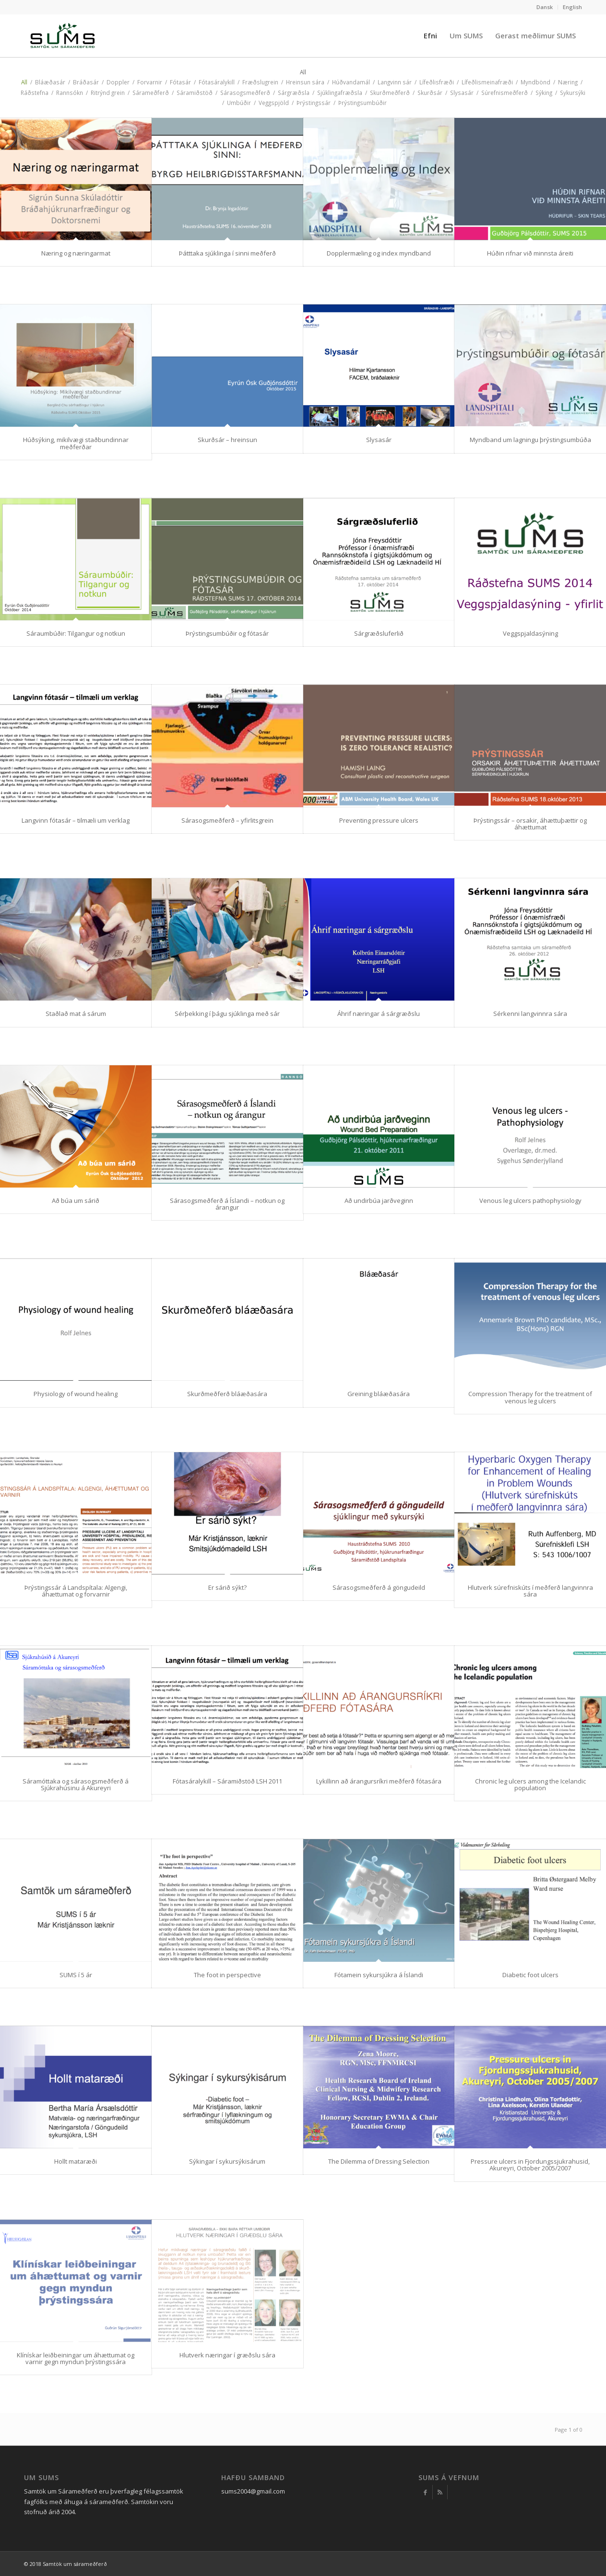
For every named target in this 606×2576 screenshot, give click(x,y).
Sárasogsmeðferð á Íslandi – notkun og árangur (227, 1204)
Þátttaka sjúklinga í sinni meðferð (227, 253)
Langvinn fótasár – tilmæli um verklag (76, 820)
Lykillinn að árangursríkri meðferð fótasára (378, 1781)
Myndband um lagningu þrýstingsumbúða (530, 439)
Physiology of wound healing (76, 1393)
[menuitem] (545, 7)
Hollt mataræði (75, 2161)
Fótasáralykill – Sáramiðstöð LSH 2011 (227, 1781)
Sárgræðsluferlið (379, 633)
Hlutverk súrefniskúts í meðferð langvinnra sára (530, 1590)
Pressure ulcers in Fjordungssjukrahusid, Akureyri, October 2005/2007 (530, 2164)
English (572, 7)
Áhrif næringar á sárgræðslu (378, 1013)
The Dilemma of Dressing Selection (378, 2161)
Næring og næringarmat (75, 253)
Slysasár (379, 439)
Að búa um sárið (75, 1200)
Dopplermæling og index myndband (379, 253)
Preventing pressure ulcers (378, 820)
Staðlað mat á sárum (76, 1013)
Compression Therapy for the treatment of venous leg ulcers (530, 1397)
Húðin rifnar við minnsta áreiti (530, 253)
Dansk (544, 7)
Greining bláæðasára (378, 1393)
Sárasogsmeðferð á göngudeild (379, 1587)
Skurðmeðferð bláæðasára (227, 1393)
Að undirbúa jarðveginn (379, 1200)
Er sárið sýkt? (227, 1587)
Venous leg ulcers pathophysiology (530, 1200)
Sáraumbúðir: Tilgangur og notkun (75, 633)
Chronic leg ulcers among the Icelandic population (530, 1784)
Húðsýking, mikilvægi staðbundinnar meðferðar (76, 443)
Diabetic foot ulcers (530, 1974)
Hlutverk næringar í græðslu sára (227, 2355)
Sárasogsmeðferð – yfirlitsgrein (227, 820)
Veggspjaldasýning (530, 633)
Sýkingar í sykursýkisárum (227, 2161)
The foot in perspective (227, 1974)
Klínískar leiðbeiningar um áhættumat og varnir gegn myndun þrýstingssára (75, 2358)
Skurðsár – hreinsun (227, 439)
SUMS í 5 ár (75, 1974)
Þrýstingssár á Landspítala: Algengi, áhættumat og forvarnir (75, 1590)
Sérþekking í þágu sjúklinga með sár (227, 1013)
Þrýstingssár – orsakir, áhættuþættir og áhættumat (530, 823)
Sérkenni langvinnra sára (530, 1013)
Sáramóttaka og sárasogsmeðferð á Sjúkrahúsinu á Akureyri (76, 1784)
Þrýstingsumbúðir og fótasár (227, 633)
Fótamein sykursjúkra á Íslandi (378, 1974)
